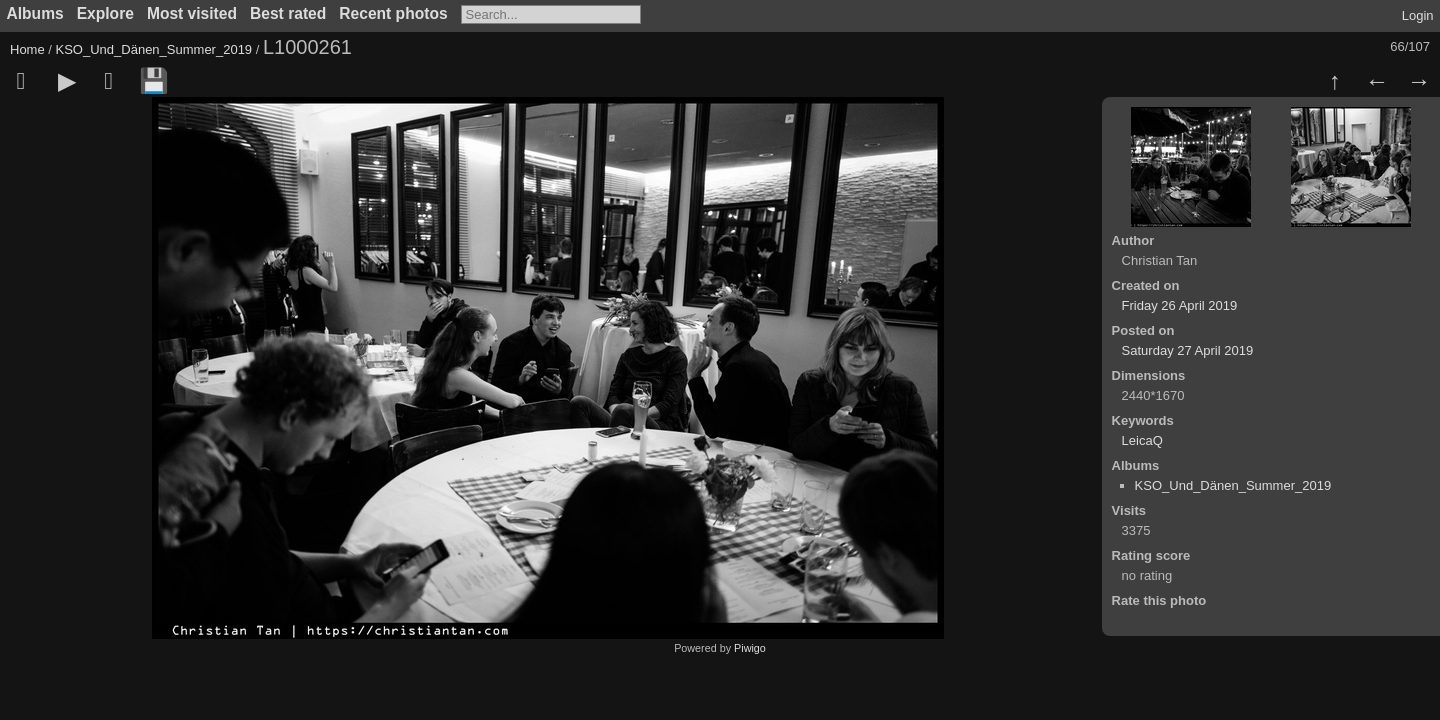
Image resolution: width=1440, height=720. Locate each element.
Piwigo (750, 648)
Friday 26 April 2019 (1180, 305)
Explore (105, 13)
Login (1418, 15)
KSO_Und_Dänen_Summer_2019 (154, 49)
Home (27, 49)
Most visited (192, 13)
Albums (35, 13)
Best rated (288, 13)
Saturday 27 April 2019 (1188, 350)
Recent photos (393, 13)
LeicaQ (1142, 440)
